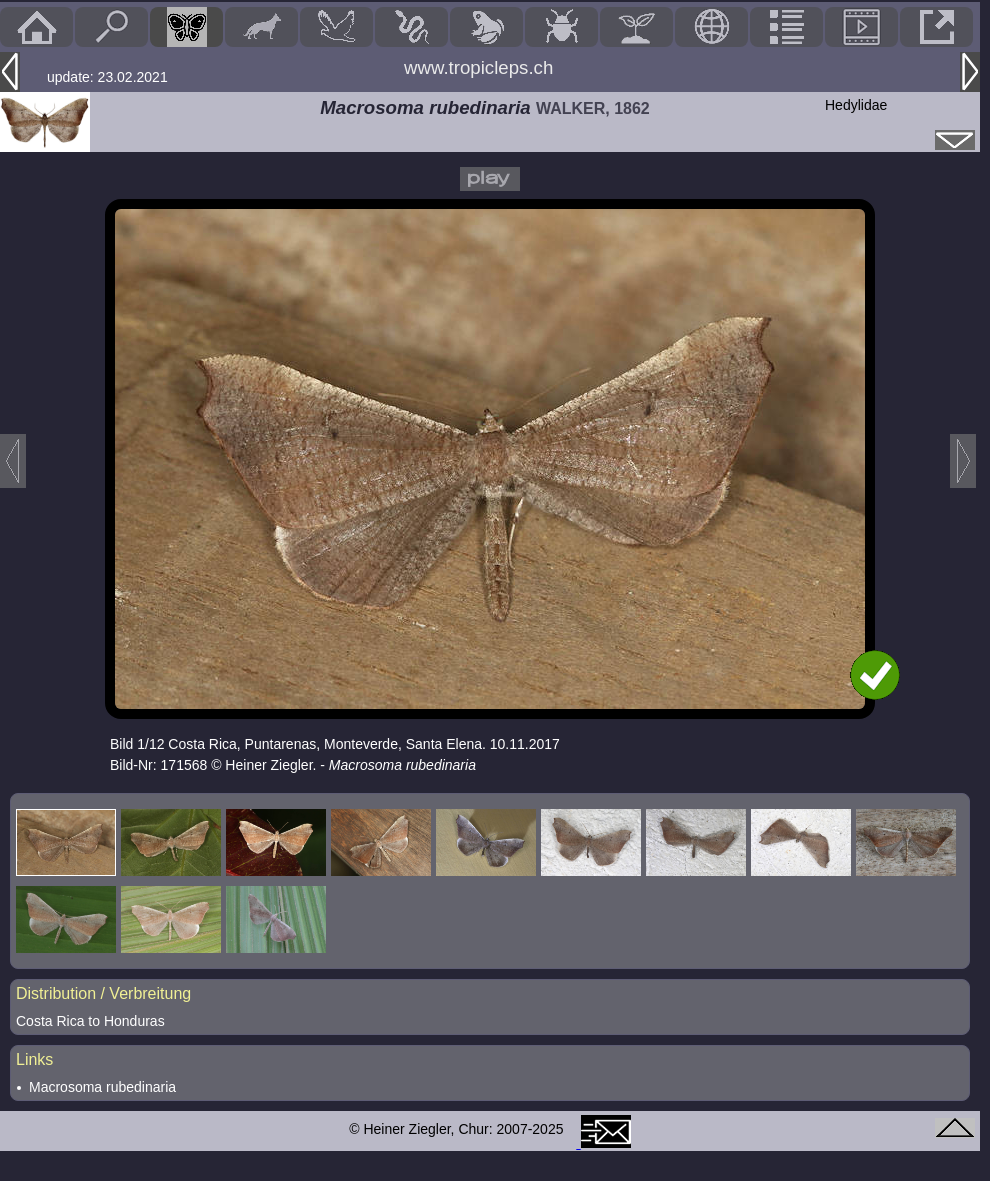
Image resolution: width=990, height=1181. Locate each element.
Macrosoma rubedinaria (102, 1087)
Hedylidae (856, 105)
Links (34, 1059)
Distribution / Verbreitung (103, 993)
